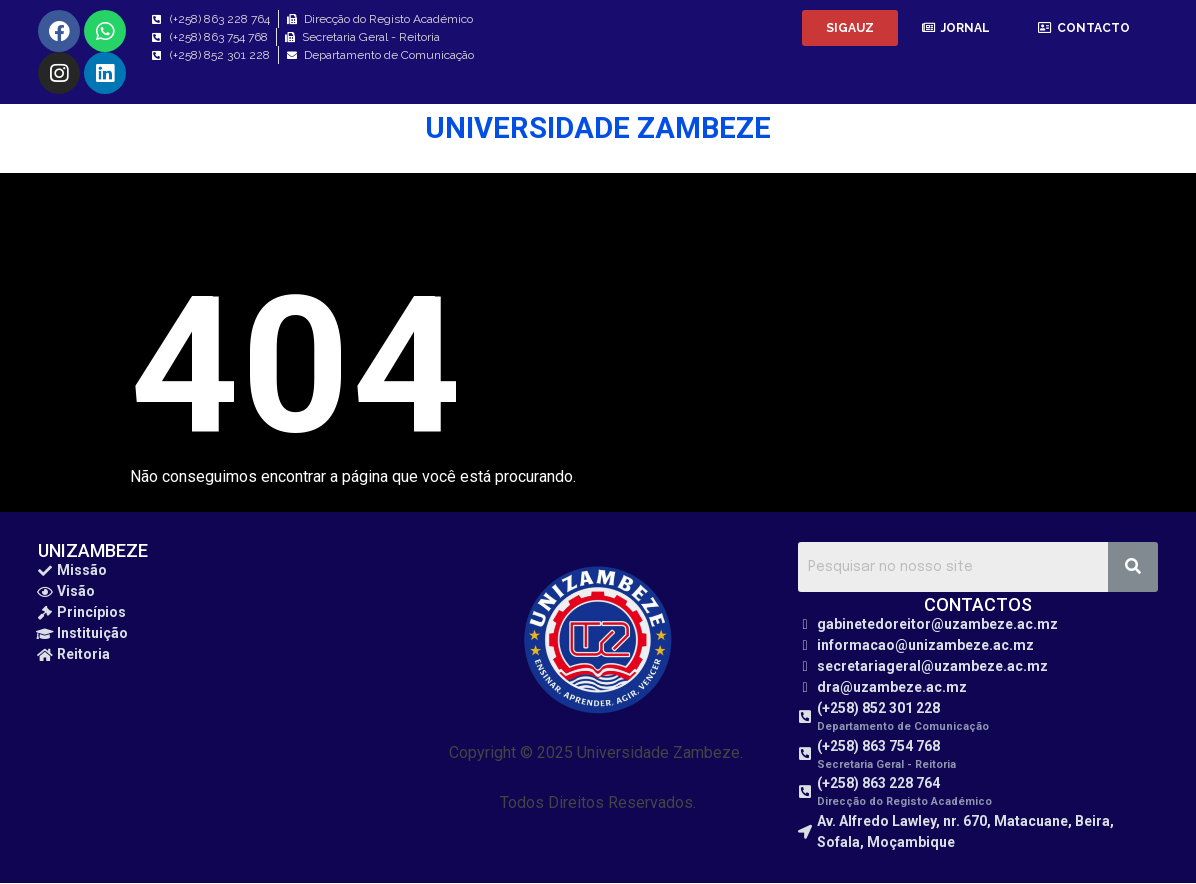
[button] (850, 28)
